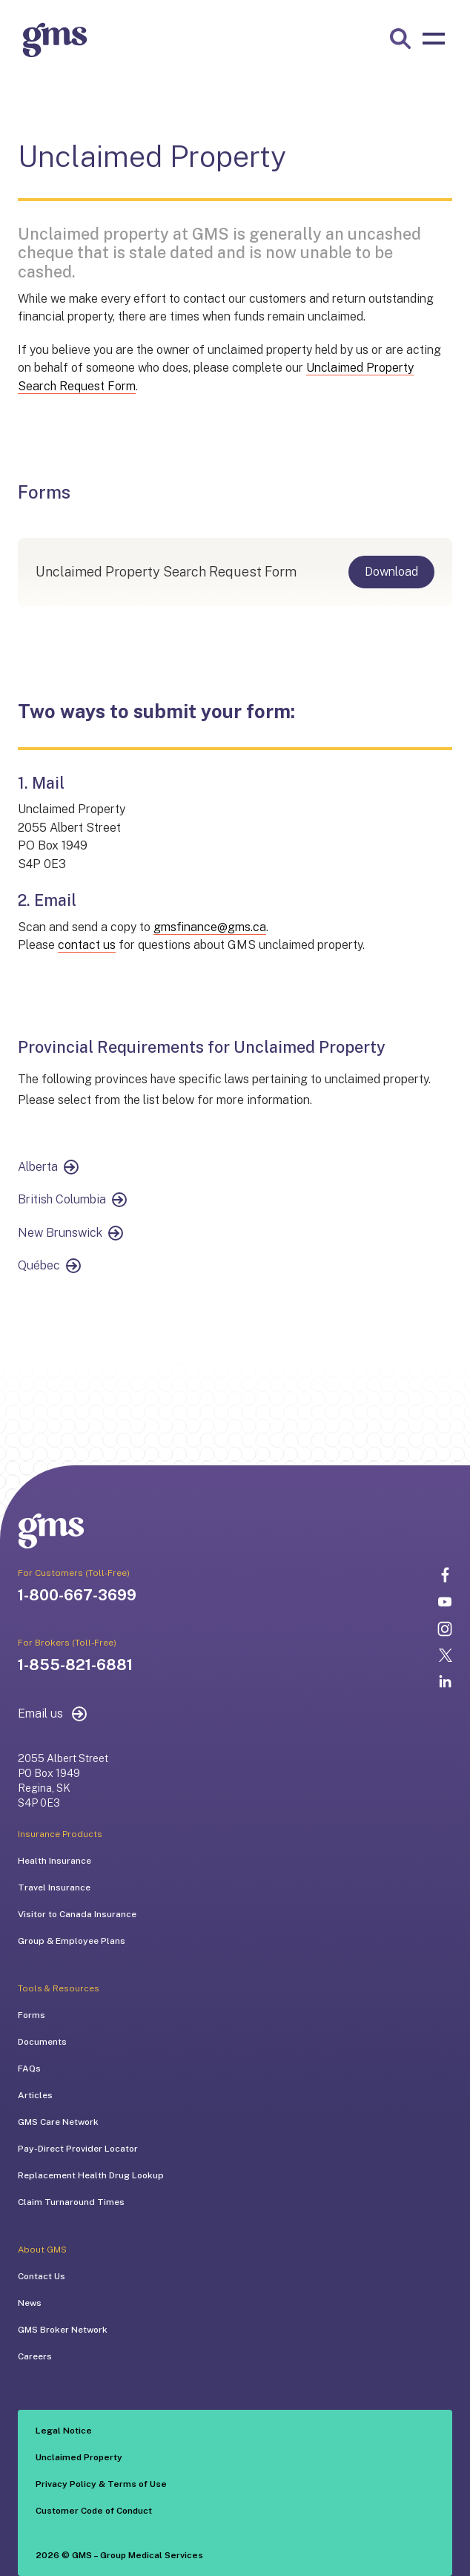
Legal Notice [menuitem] (64, 2430)
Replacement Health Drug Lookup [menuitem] (91, 2175)
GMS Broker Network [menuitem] (62, 2329)
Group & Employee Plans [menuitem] (71, 1941)
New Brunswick (60, 1233)
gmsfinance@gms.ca (209, 927)
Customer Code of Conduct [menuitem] (94, 2511)
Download (391, 572)
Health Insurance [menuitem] (54, 1861)
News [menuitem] (30, 2303)
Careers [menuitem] (35, 2356)
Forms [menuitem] (31, 2015)
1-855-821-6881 (75, 1665)
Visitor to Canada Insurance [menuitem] (77, 1914)
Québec (39, 1265)
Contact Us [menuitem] (41, 2276)
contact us (87, 945)
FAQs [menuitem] (29, 2068)
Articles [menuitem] (35, 2095)
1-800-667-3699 (77, 1595)
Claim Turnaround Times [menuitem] (71, 2202)
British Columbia (62, 1199)
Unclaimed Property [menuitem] (79, 2457)
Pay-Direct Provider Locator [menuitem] (78, 2148)
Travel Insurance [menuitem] (54, 1887)
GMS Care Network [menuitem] (58, 2122)
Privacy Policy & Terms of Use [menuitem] (101, 2484)
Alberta (38, 1167)
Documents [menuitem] (42, 2042)
